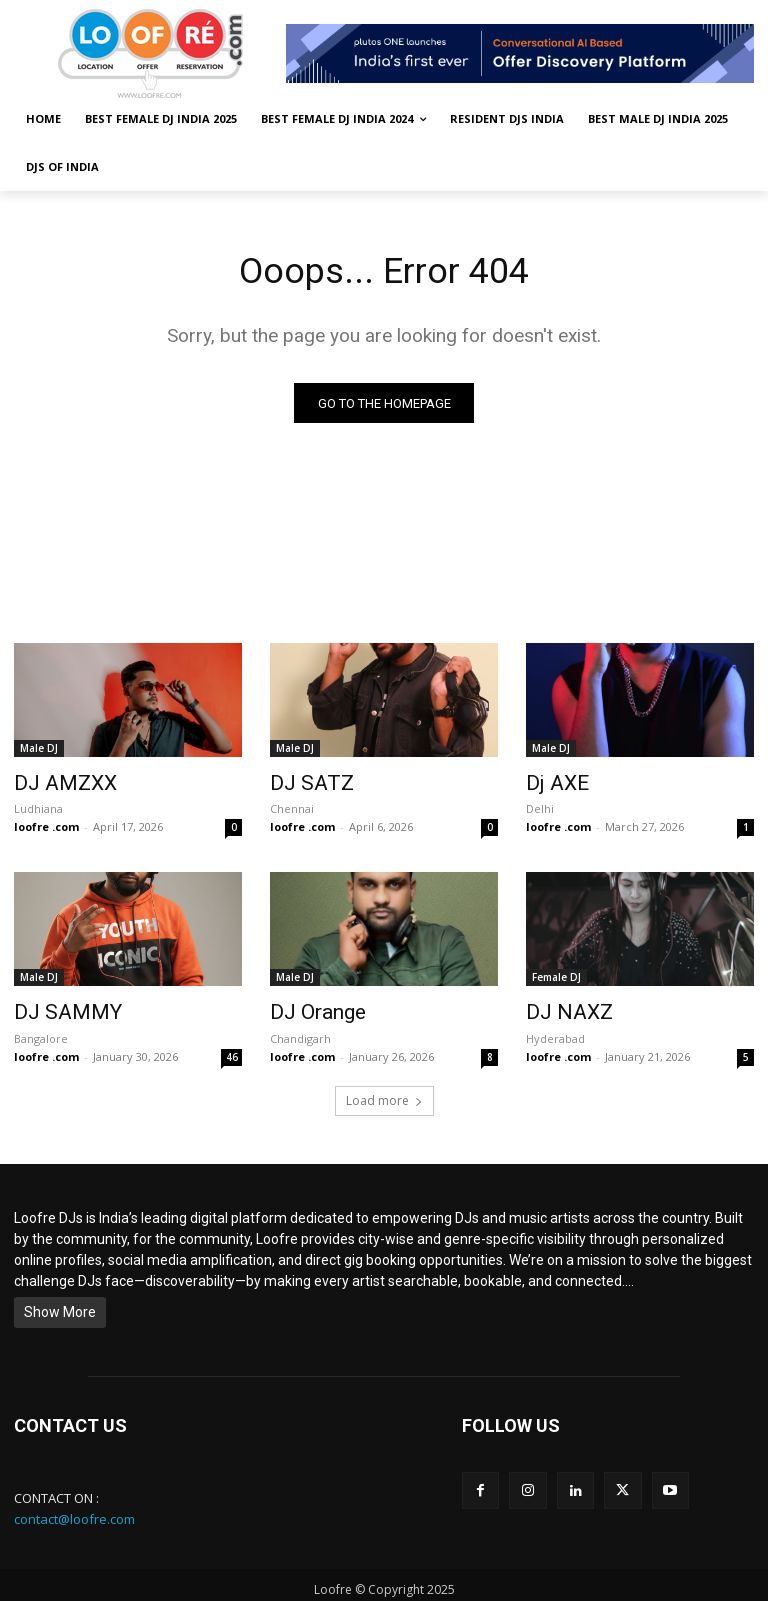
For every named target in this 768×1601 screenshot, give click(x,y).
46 (232, 1050)
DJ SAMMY (56, 1008)
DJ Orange (310, 1008)
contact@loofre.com (74, 1511)
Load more (384, 1093)
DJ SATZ (303, 784)
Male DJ (39, 751)
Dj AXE (551, 784)
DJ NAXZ (560, 1008)
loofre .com (46, 824)
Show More (60, 1305)
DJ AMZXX (55, 784)
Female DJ (556, 975)
